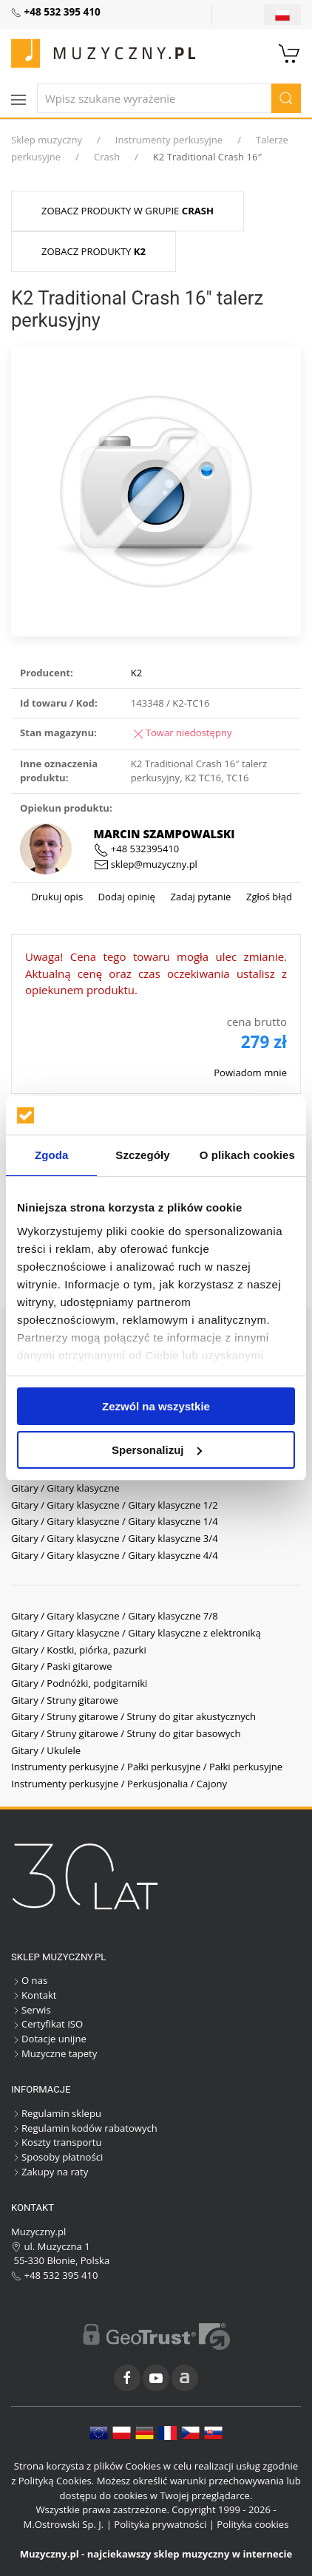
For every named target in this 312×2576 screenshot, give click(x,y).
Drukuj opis (57, 896)
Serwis (31, 2009)
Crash (107, 156)
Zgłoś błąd (267, 896)
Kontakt (33, 1995)
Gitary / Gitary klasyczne (65, 1488)
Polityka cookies (252, 2524)
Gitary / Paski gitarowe (61, 1666)
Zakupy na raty (49, 2171)
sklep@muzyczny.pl (145, 864)
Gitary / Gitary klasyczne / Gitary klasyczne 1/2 (114, 1505)
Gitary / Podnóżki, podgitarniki (79, 1683)
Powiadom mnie (250, 1072)
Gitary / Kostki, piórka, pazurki (78, 1649)
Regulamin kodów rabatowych (84, 2128)
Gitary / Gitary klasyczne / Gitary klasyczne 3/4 (114, 1538)
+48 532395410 (137, 848)
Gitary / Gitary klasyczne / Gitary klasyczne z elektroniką (136, 1632)
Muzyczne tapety (54, 2053)
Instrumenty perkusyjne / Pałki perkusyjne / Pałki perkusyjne (146, 1766)
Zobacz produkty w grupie (127, 210)
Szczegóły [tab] (142, 1155)
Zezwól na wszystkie (156, 1406)
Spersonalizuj (157, 1450)
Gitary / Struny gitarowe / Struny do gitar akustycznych (133, 1716)
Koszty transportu (56, 2142)
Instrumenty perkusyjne (169, 139)
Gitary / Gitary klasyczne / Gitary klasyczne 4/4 (114, 1555)
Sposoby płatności (57, 2157)
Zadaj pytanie (199, 896)
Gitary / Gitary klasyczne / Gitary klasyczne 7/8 (114, 1615)
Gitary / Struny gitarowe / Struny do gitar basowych (126, 1733)
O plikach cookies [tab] (247, 1155)
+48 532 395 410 (54, 2275)
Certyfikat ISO (47, 2023)
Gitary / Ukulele (46, 1750)
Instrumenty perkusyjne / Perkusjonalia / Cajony (119, 1783)
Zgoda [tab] (52, 1155)
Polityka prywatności (160, 2524)
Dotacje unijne (49, 2038)
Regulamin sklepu (56, 2113)
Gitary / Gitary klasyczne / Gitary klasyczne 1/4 (114, 1521)
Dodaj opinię (125, 896)
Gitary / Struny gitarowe (64, 1700)
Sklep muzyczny (46, 139)
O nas (29, 1980)
